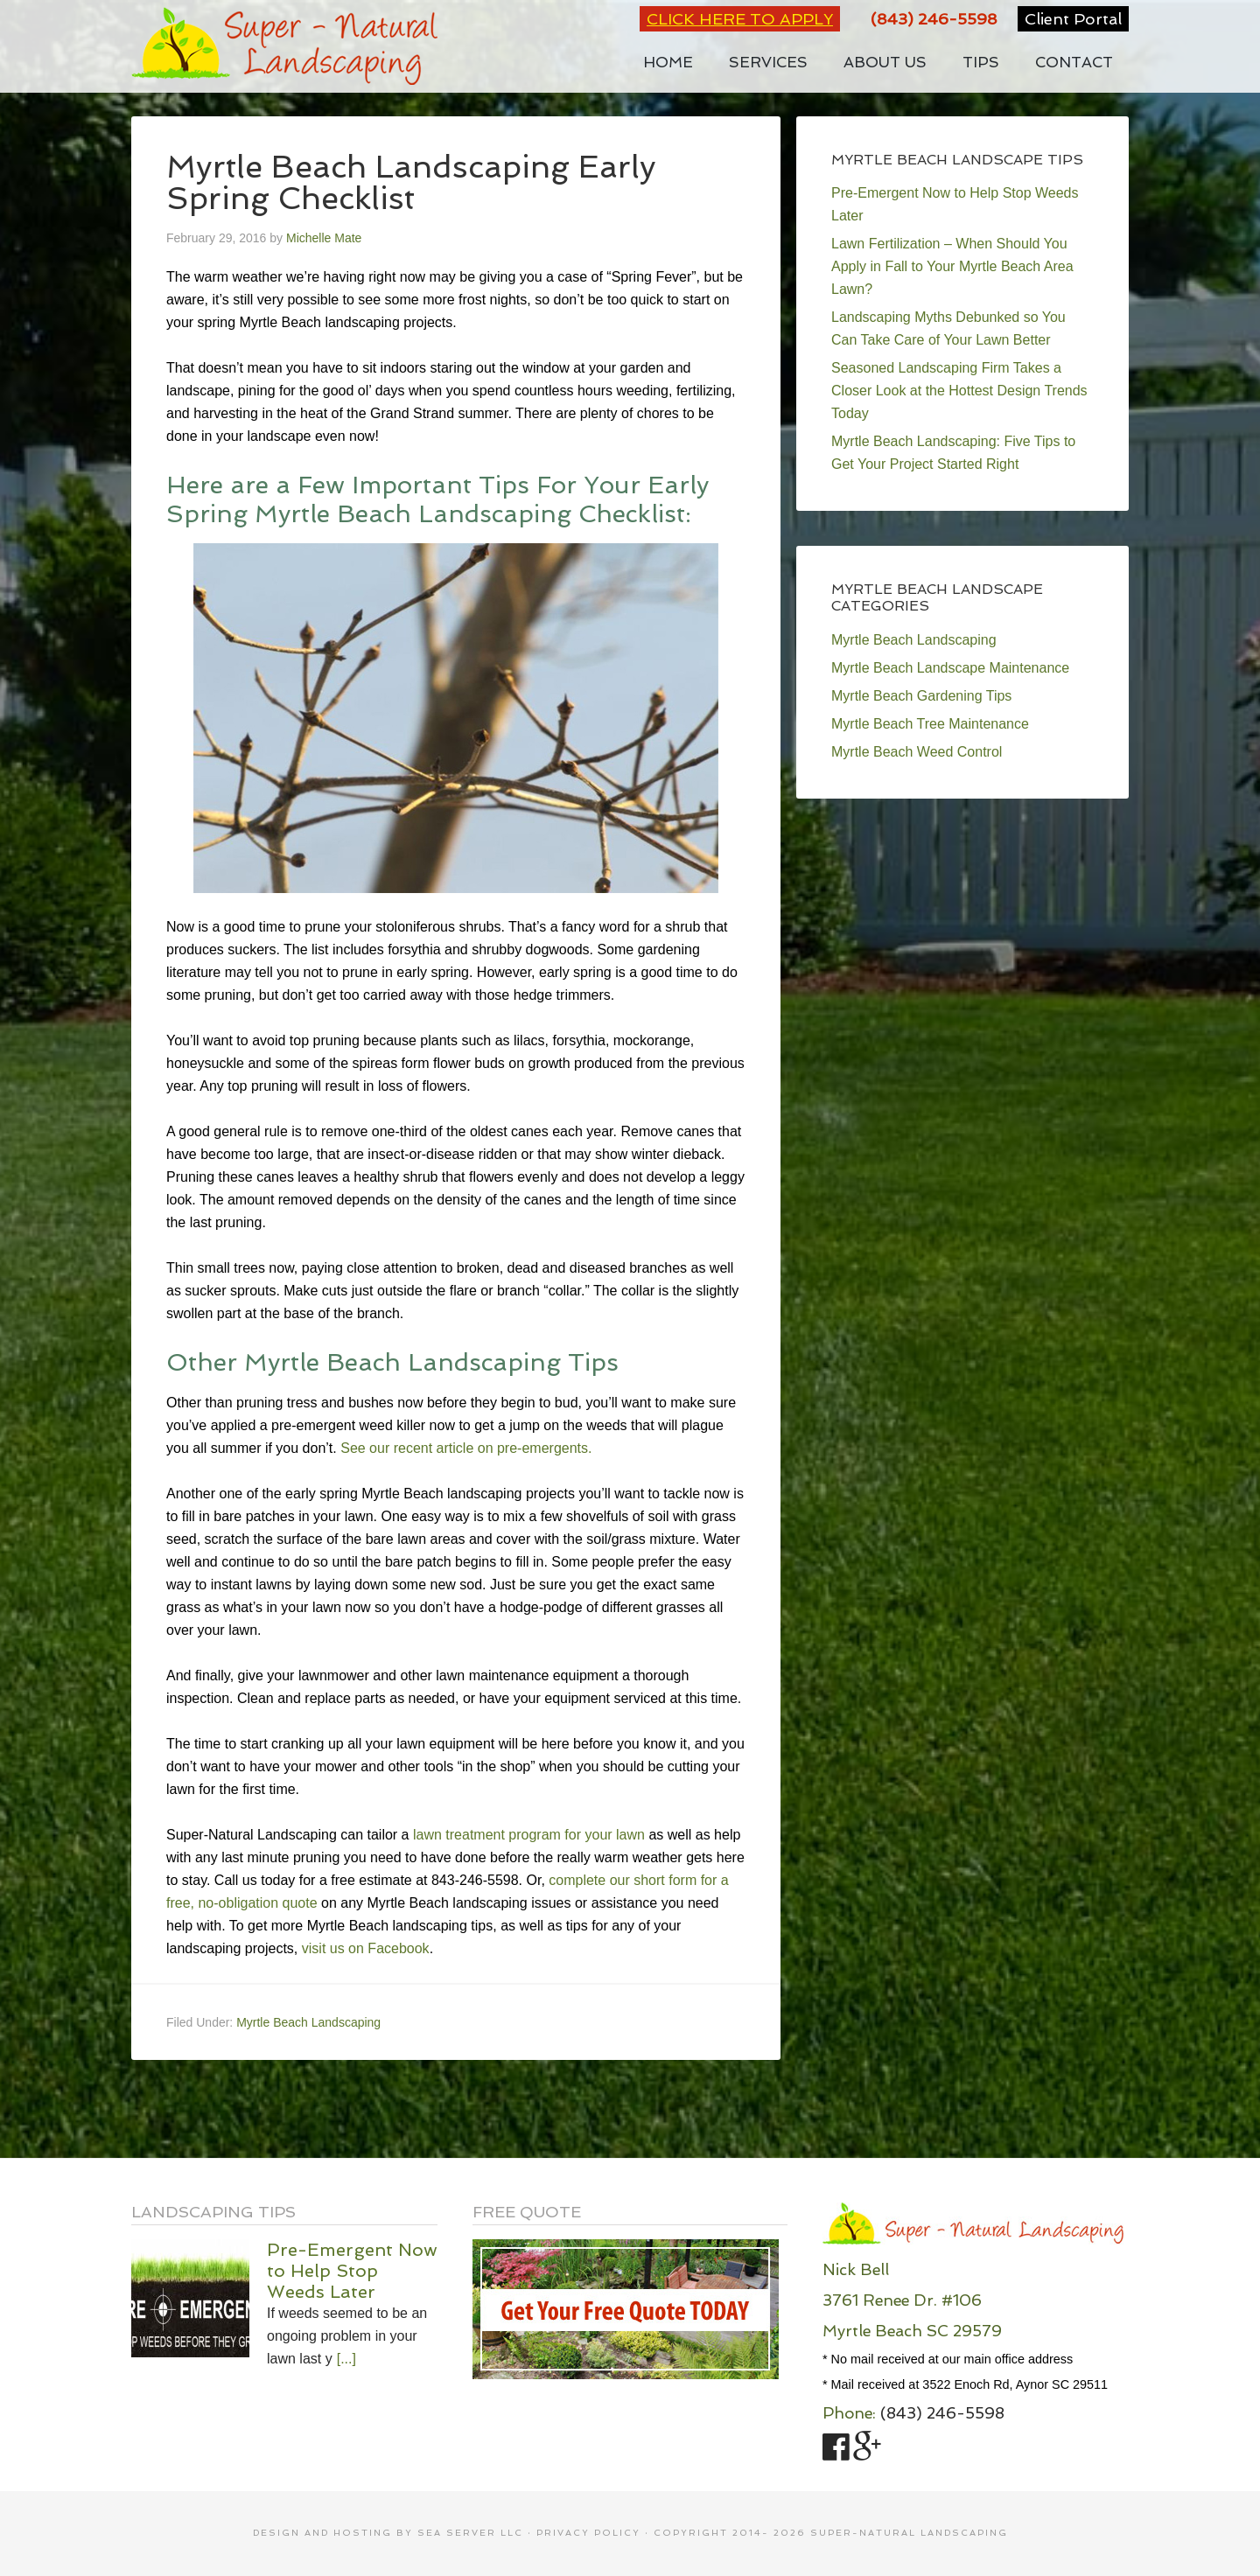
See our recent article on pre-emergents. (466, 1448)
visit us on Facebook (366, 1948)
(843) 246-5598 (934, 19)
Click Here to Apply (740, 19)
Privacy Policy (588, 2533)
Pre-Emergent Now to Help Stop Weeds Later (352, 2270)
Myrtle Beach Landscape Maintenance (950, 667)
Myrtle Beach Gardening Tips (921, 695)
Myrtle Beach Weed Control (916, 751)
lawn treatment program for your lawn (529, 1834)
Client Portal (1073, 19)
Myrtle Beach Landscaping (308, 2022)
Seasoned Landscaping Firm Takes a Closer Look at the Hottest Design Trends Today (959, 390)
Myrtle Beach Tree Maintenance (930, 723)
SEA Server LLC (470, 2533)
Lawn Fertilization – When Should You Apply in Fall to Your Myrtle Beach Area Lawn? (952, 266)
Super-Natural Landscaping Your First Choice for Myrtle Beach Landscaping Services (284, 46)
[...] (346, 2358)
